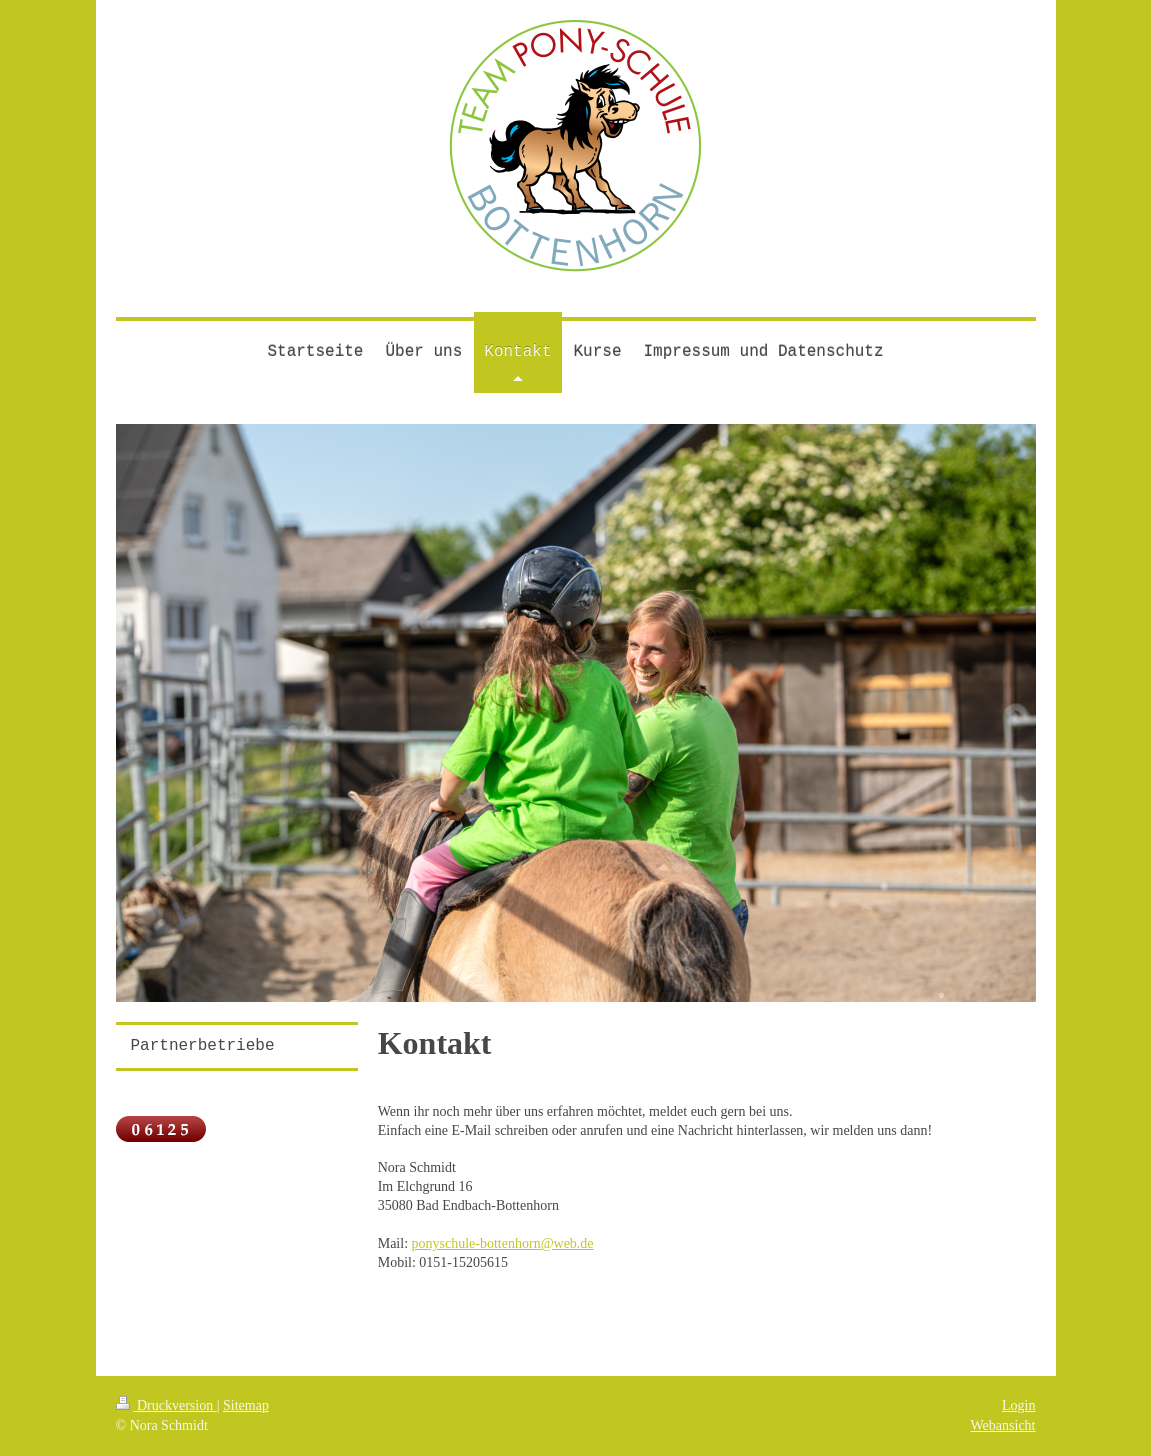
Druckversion (166, 1405)
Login (1018, 1405)
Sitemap (246, 1405)
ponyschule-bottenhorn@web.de (503, 1243)
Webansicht (1003, 1425)
